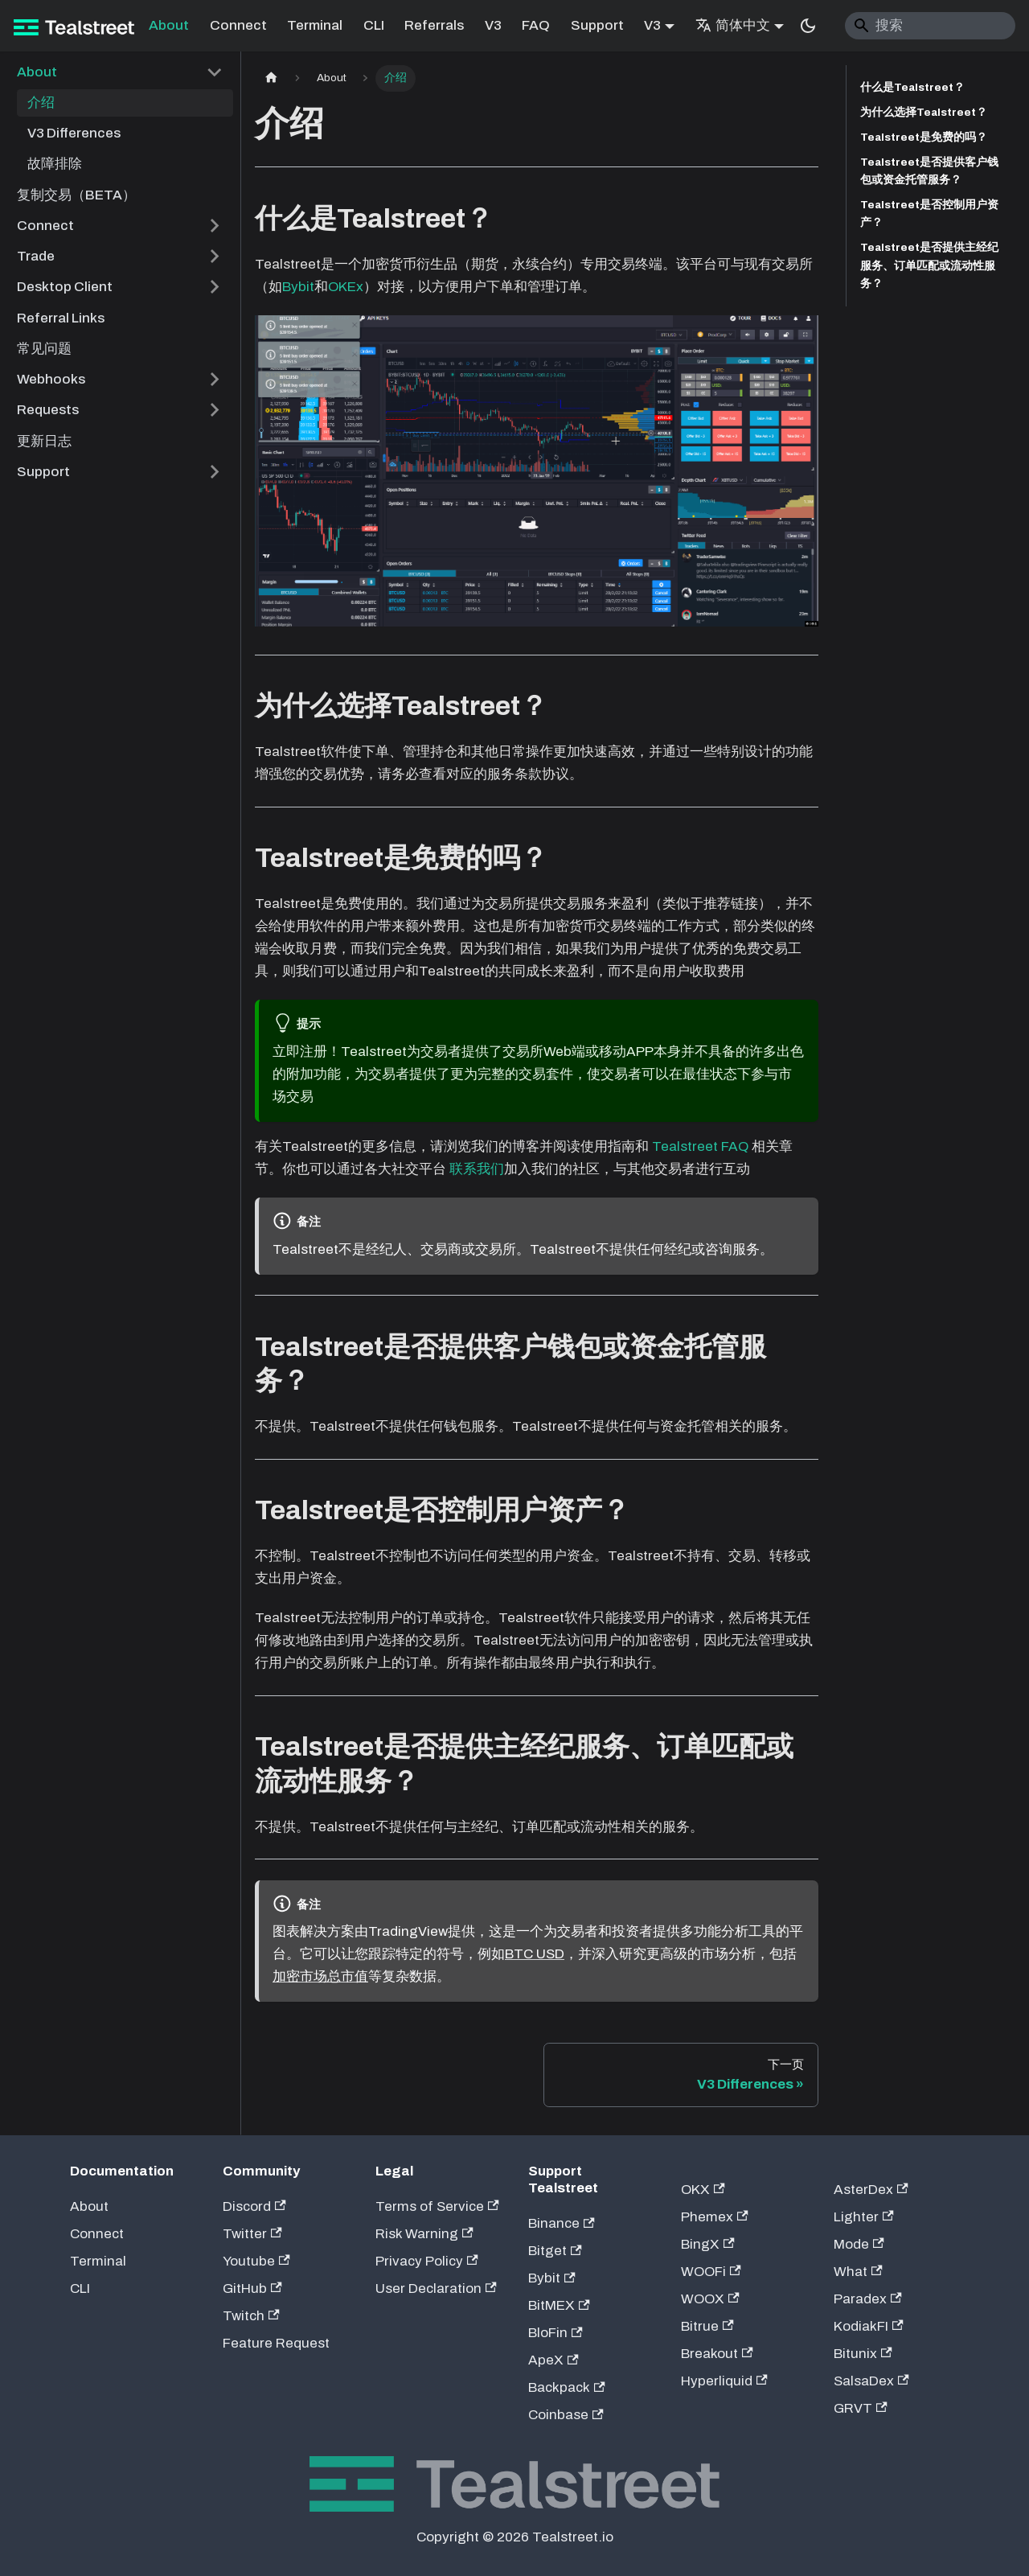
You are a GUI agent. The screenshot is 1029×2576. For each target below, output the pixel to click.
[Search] (930, 25)
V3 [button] (652, 25)
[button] (120, 71)
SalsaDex (871, 2381)
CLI (373, 25)
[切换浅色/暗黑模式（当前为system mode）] (808, 25)
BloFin (555, 2332)
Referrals (434, 25)
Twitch (251, 2315)
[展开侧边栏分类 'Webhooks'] (214, 379)
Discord (254, 2206)
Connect (238, 25)
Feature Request (276, 2343)
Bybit (298, 286)
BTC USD (534, 1954)
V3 (493, 25)
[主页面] (271, 78)
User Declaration (436, 2288)
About (169, 25)
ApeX (553, 2360)
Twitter (252, 2233)
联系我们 (476, 1169)
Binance (561, 2223)
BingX (708, 2244)
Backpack (566, 2387)
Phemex (714, 2217)
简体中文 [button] (732, 25)
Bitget (555, 2250)
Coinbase (566, 2414)
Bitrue (707, 2326)
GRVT (861, 2408)
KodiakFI (869, 2326)
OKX (703, 2189)
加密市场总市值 (320, 1976)
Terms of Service (437, 2206)
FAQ (536, 25)
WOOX (710, 2299)
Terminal (314, 25)
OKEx (345, 286)
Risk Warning (424, 2233)
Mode (859, 2244)
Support (597, 25)
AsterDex (871, 2189)
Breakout (717, 2353)
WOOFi (711, 2271)
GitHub (252, 2288)
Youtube (256, 2261)
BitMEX (559, 2305)
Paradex (868, 2299)
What (858, 2271)
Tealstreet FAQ (700, 1146)
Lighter (864, 2217)
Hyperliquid (724, 2381)
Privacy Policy (426, 2261)
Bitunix (863, 2353)
